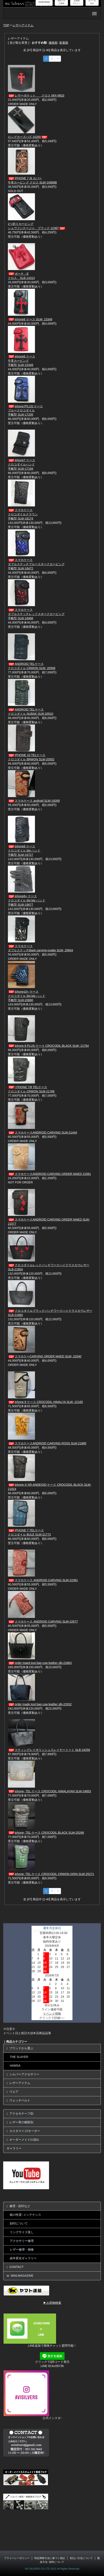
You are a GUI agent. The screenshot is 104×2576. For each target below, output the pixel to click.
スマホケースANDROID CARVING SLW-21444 (42, 1132)
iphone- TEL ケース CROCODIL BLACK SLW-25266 (46, 1832)
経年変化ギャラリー (23, 2258)
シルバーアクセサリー (23, 2074)
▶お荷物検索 (52, 2302)
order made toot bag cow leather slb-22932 (40, 1704)
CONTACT (15, 2267)
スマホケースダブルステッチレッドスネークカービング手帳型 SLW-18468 (36, 614)
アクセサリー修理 (22, 2240)
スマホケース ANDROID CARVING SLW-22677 (43, 1621)
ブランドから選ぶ (20, 2048)
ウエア (12, 2092)
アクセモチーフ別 (20, 2113)
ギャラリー (14, 2148)
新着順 (63, 42)
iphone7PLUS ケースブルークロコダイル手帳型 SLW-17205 (25, 410)
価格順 (53, 42)
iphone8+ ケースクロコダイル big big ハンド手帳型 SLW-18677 (26, 900)
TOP (6, 25)
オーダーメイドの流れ (23, 2140)
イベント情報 (52, 2013)
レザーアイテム (23, 25)
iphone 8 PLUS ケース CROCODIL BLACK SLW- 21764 (48, 1045)
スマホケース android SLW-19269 (34, 800)
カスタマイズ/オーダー (23, 2131)
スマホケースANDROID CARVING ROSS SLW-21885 (47, 1443)
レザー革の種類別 (20, 2122)
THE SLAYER (19, 2057)
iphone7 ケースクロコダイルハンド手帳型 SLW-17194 (21, 464)
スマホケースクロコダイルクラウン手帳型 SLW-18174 (23, 514)
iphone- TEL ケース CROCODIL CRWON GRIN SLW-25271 (51, 1874)
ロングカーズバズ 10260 (28, 137)
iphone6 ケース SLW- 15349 (30, 319)
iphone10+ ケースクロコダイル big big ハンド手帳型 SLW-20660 (26, 996)
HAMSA (15, 2065)
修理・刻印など (18, 2206)
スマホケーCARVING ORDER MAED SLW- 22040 (44, 1356)
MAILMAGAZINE (20, 2275)
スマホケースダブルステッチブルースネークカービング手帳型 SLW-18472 (36, 564)
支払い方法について (81, 2558)
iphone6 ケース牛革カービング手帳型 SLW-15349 (21, 361)
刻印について (19, 2223)
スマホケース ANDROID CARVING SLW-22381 (43, 1580)
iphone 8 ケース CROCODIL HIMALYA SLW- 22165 (45, 1402)
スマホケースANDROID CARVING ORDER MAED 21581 (49, 1174)
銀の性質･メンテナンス (25, 2214)
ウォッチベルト (18, 2100)
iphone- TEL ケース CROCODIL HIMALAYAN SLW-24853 (49, 1791)
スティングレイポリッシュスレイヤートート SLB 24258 (49, 1750)
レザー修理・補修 (22, 2249)
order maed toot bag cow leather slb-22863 (40, 1663)
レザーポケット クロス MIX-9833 (36, 95)
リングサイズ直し (22, 2232)
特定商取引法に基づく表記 (49, 2558)
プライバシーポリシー (17, 2558)
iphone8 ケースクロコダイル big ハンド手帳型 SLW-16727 (24, 850)
